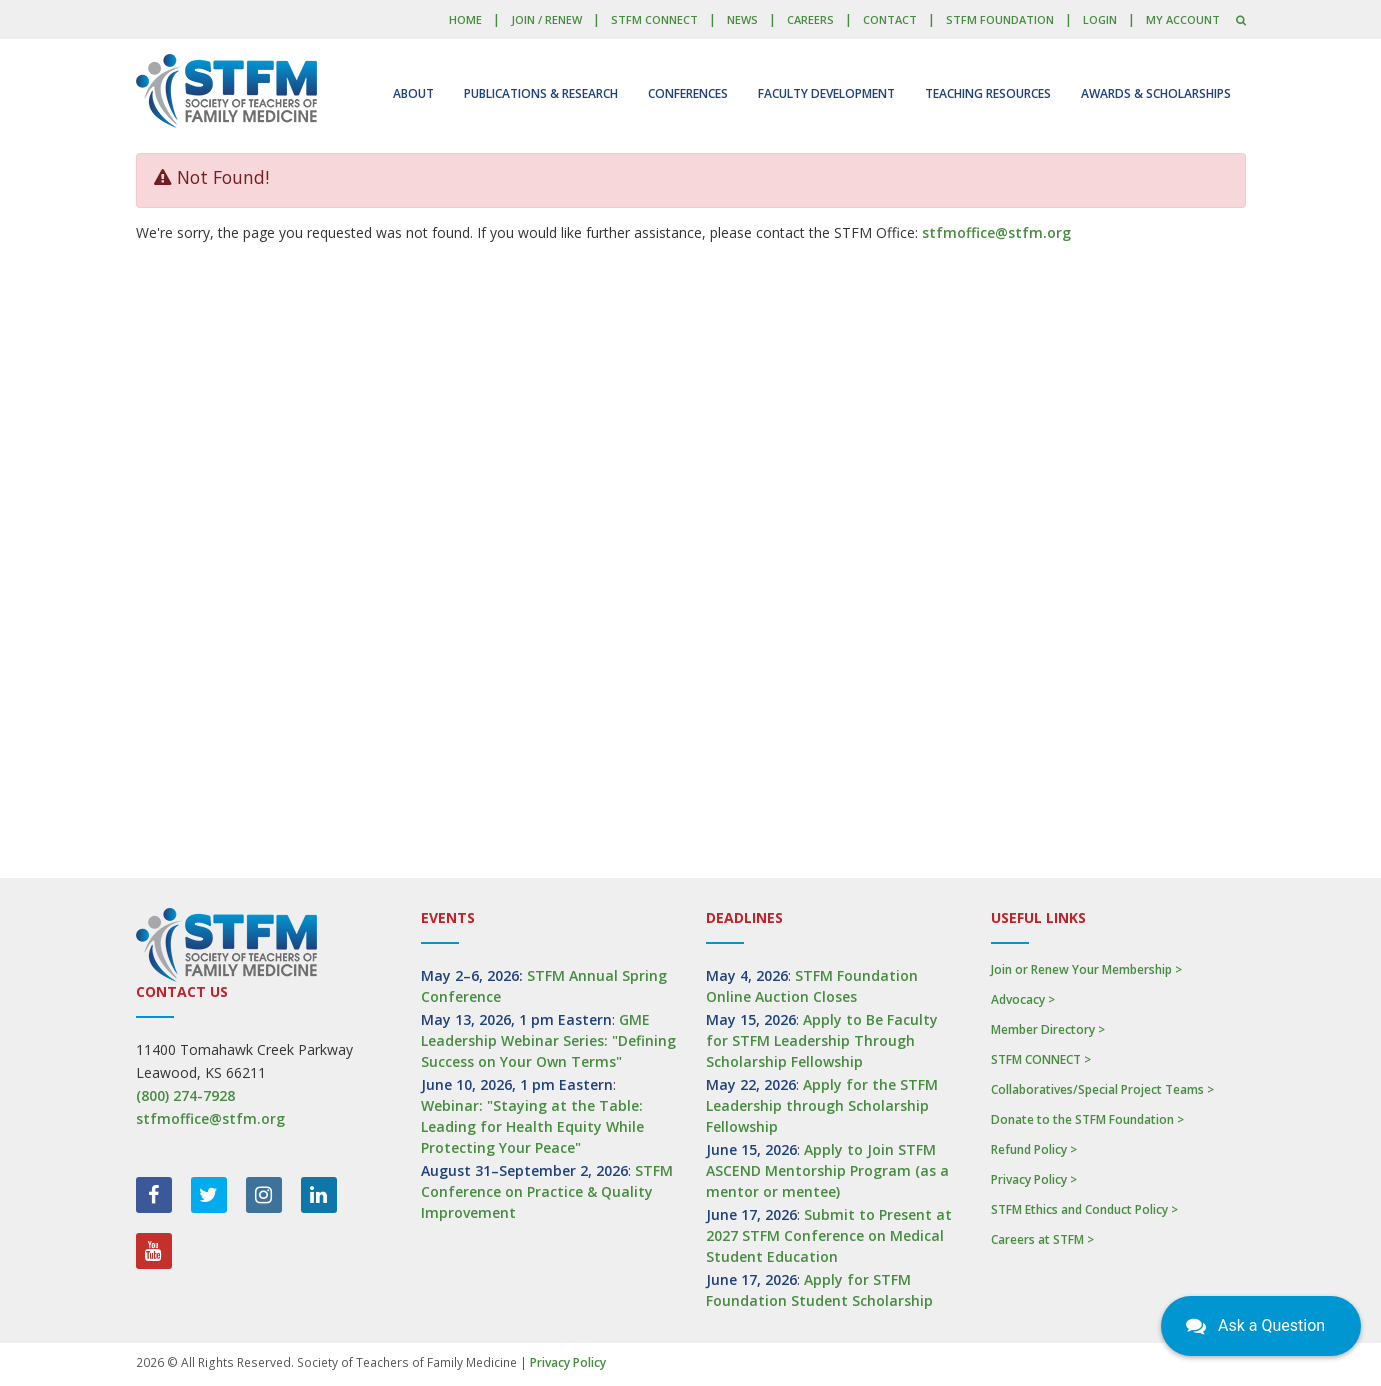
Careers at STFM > (1042, 1239)
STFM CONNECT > (1041, 1059)
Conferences (688, 93)
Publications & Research (541, 93)
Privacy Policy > (1034, 1179)
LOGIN (1100, 19)
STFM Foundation (1000, 19)
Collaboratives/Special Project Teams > (1102, 1089)
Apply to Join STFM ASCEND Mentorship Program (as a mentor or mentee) (827, 1170)
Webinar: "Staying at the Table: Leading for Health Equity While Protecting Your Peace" (532, 1126)
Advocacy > (1023, 999)
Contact (890, 19)
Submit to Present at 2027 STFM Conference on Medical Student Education (829, 1235)
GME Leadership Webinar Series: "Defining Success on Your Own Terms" (548, 1040)
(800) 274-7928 (185, 1095)
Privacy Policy (568, 1362)
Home (465, 19)
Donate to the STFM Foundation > (1087, 1119)
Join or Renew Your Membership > (1086, 969)
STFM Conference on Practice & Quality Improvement (547, 1191)
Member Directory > (1048, 1029)
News (742, 19)
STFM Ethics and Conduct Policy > (1084, 1209)
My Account (1183, 19)
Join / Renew (546, 19)
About (413, 93)
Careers (810, 19)
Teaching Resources (988, 93)
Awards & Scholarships (1156, 93)
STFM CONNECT (654, 19)
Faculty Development (826, 93)
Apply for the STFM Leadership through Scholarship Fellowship (822, 1105)
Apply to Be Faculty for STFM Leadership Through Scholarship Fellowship (822, 1040)
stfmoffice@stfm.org (996, 232)
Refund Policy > (1034, 1149)
